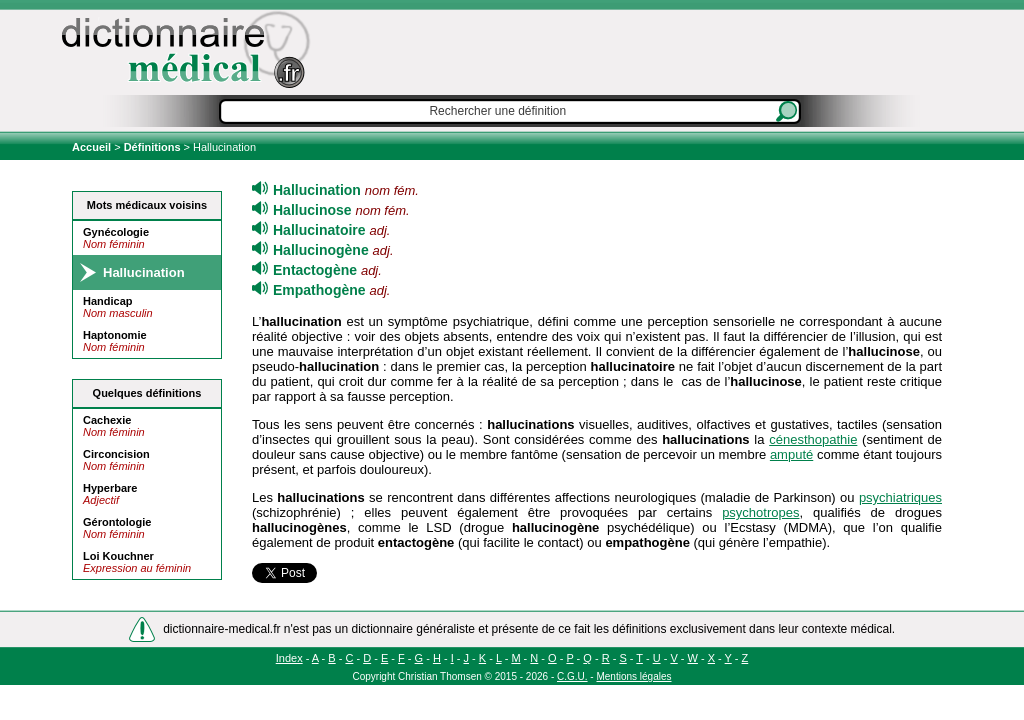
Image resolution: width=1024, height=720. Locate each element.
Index (289, 658)
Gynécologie (116, 232)
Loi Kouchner (118, 556)
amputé (791, 454)
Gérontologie (117, 522)
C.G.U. (572, 676)
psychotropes (760, 512)
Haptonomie (115, 335)
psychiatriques (900, 497)
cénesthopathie (813, 439)
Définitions (152, 147)
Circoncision (116, 454)
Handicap (108, 301)
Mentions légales (633, 676)
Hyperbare (110, 488)
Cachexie (107, 420)
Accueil (93, 147)
